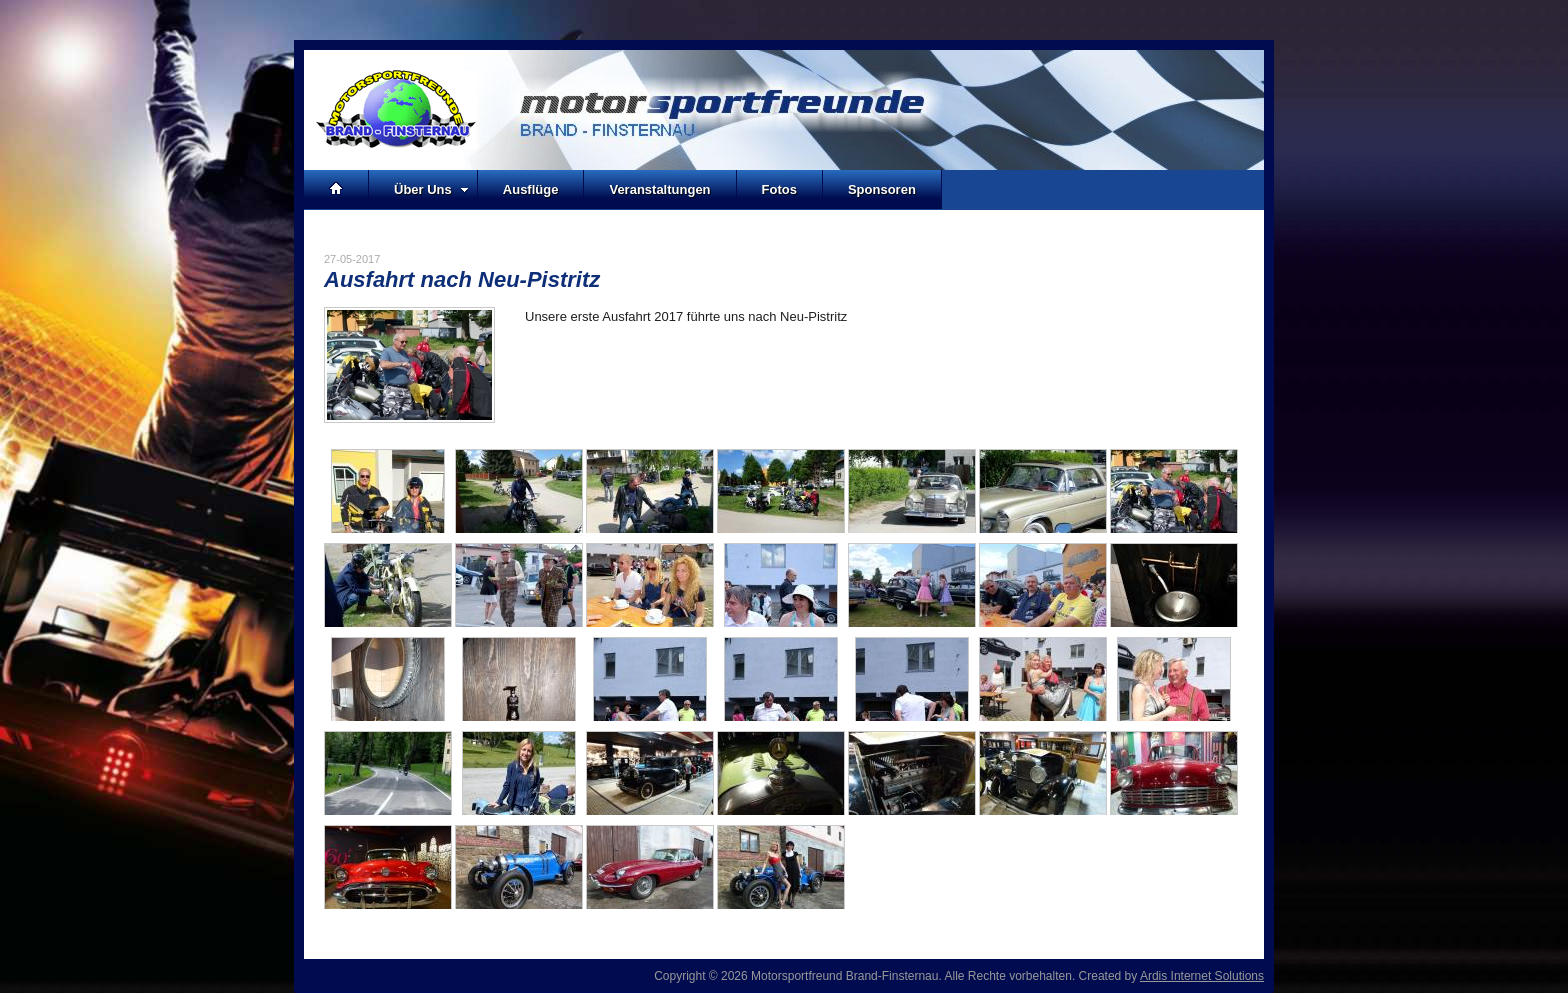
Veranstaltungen (659, 189)
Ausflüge (531, 189)
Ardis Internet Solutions (1202, 976)
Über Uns (431, 189)
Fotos (779, 189)
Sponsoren (882, 189)
